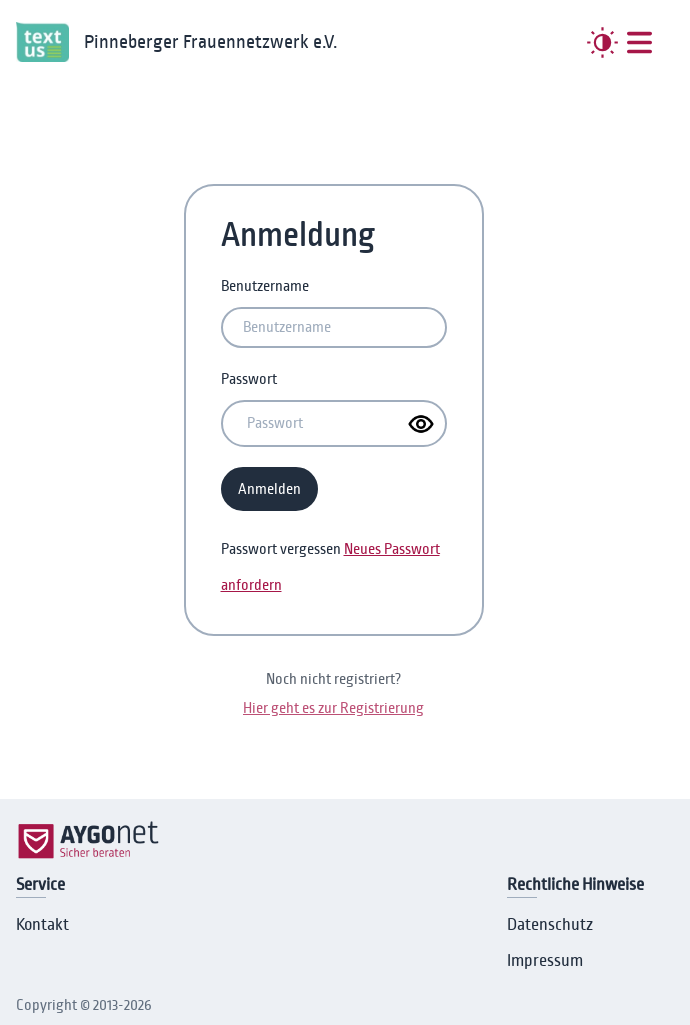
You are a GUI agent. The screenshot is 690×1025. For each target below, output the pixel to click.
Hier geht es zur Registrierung (333, 708)
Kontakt (42, 925)
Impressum (545, 961)
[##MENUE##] (639, 42)
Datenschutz (550, 925)
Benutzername (265, 286)
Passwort (249, 379)
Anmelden (269, 489)
